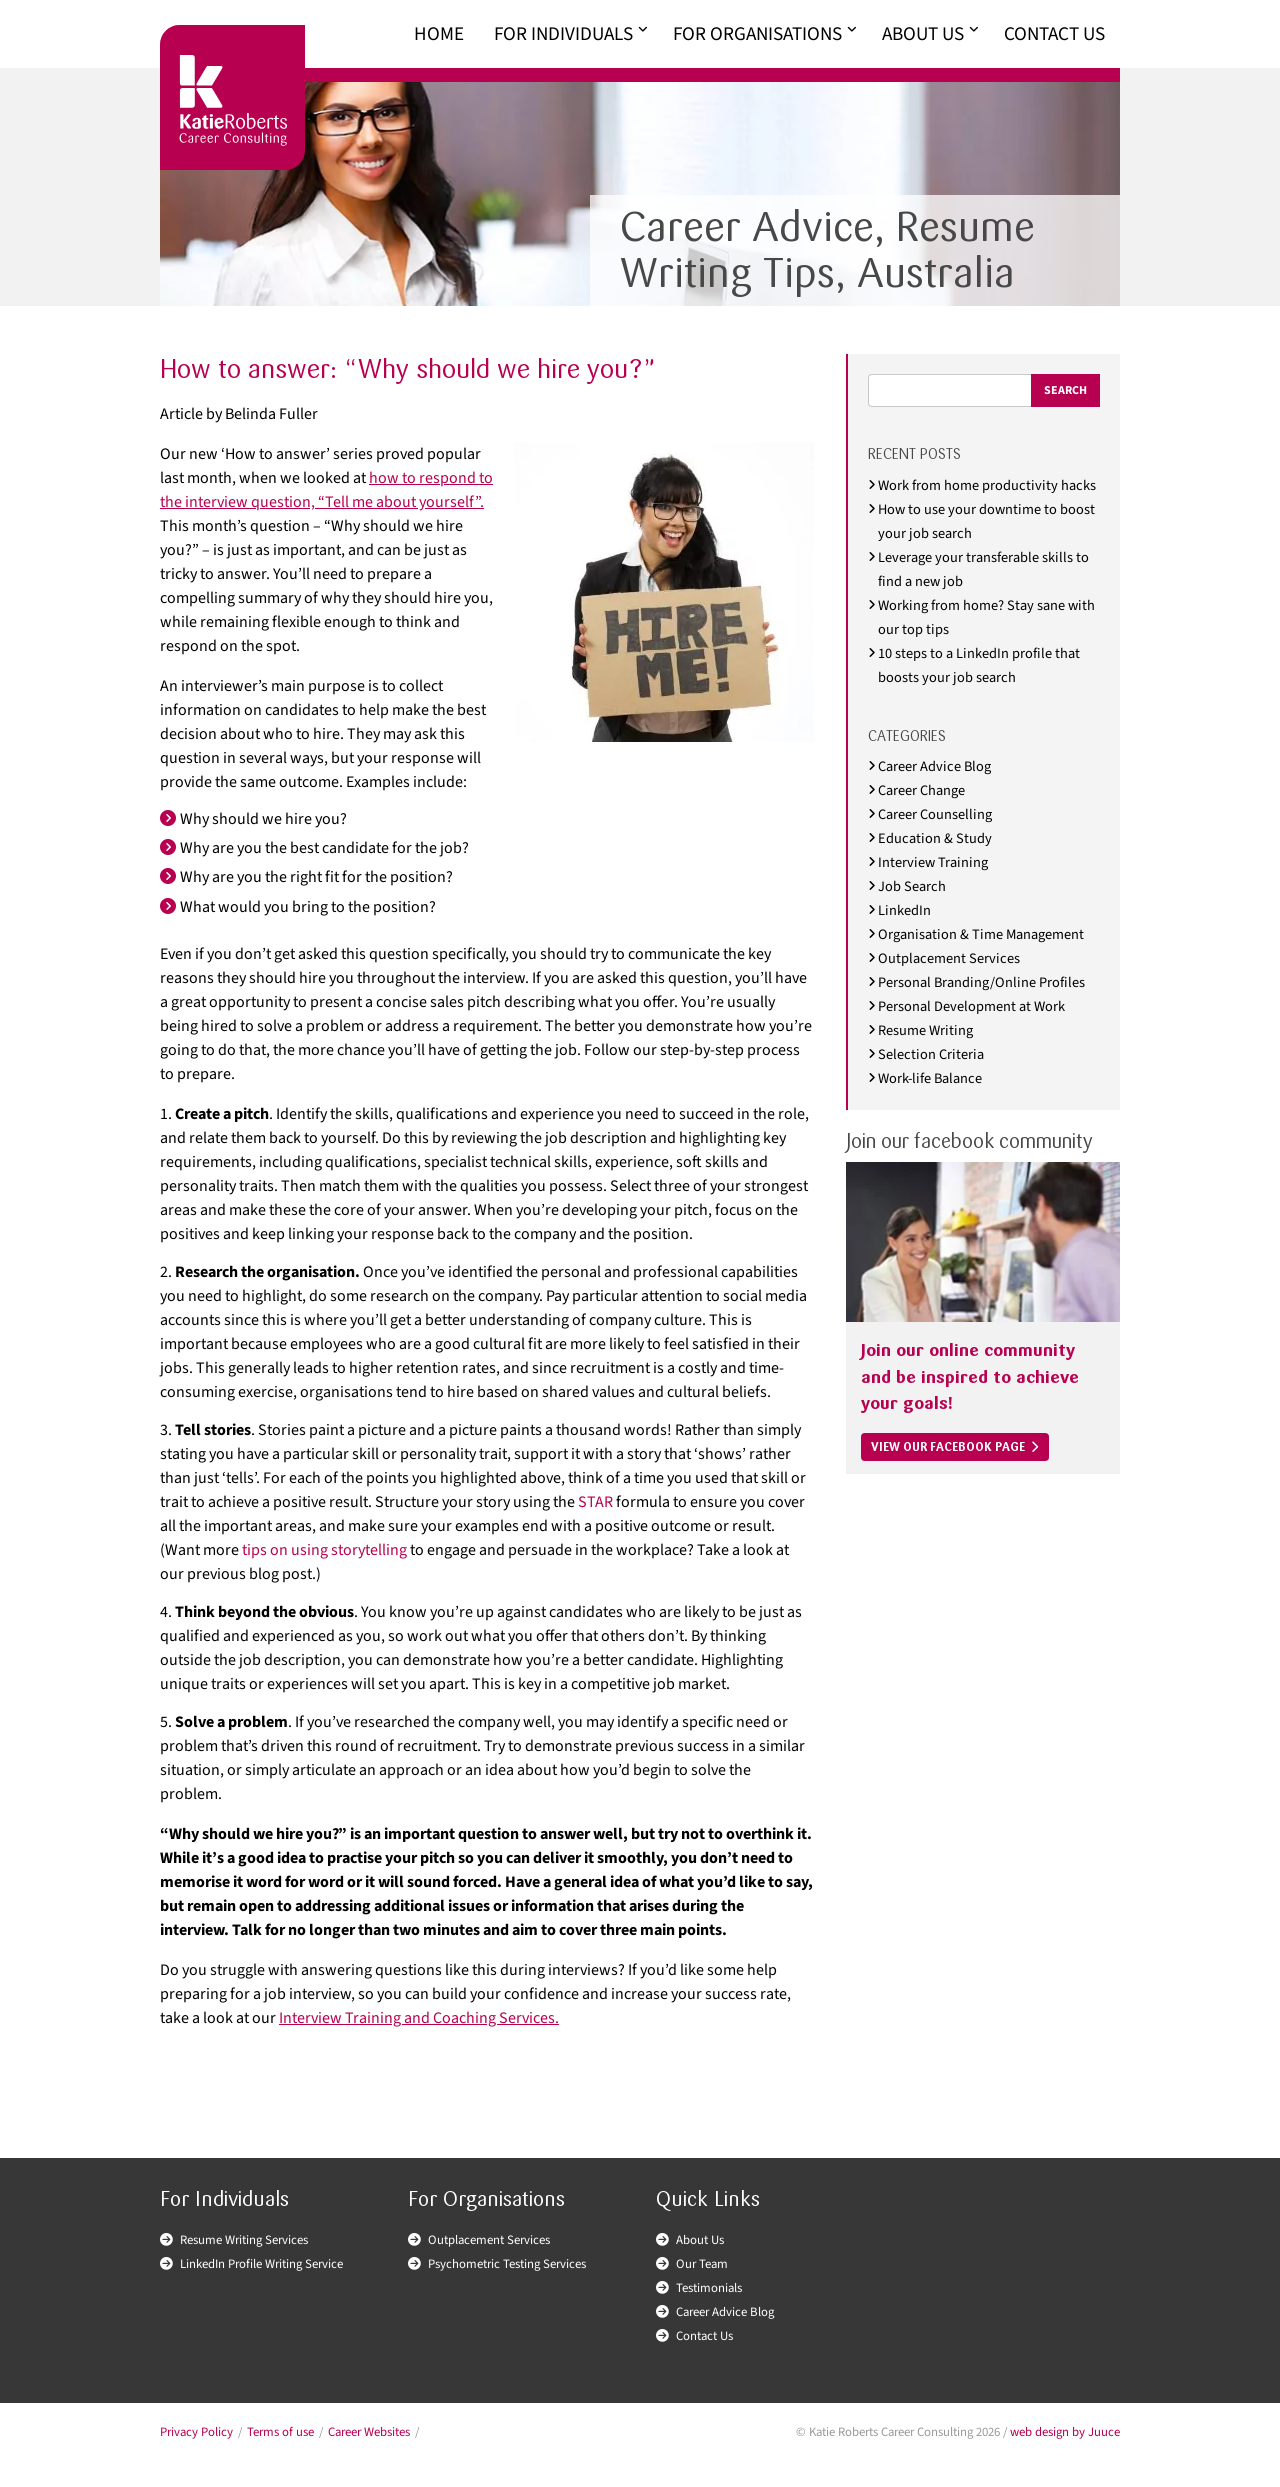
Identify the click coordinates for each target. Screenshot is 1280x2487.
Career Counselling (935, 814)
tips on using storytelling (324, 1550)
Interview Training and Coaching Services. (419, 2018)
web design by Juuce (1065, 2432)
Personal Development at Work (971, 1006)
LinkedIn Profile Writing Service (261, 2264)
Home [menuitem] (439, 34)
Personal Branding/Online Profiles (981, 982)
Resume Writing (925, 1030)
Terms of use (280, 2432)
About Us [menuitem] (923, 34)
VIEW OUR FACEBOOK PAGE (948, 1447)
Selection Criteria (931, 1054)
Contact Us (704, 2336)
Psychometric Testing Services (507, 2264)
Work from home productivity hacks (987, 485)
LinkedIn (904, 910)
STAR (595, 1502)
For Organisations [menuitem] (757, 34)
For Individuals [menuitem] (563, 34)
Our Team (702, 2264)
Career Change (921, 790)
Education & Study (935, 838)
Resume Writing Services (244, 2240)
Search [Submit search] (1065, 390)
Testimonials (709, 2288)
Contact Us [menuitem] (1054, 34)
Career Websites (369, 2432)
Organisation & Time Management (981, 934)
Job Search (912, 886)
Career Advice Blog (934, 766)
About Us (700, 2240)
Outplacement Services (949, 958)
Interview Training (933, 862)
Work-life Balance (930, 1078)
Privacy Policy (196, 2432)
